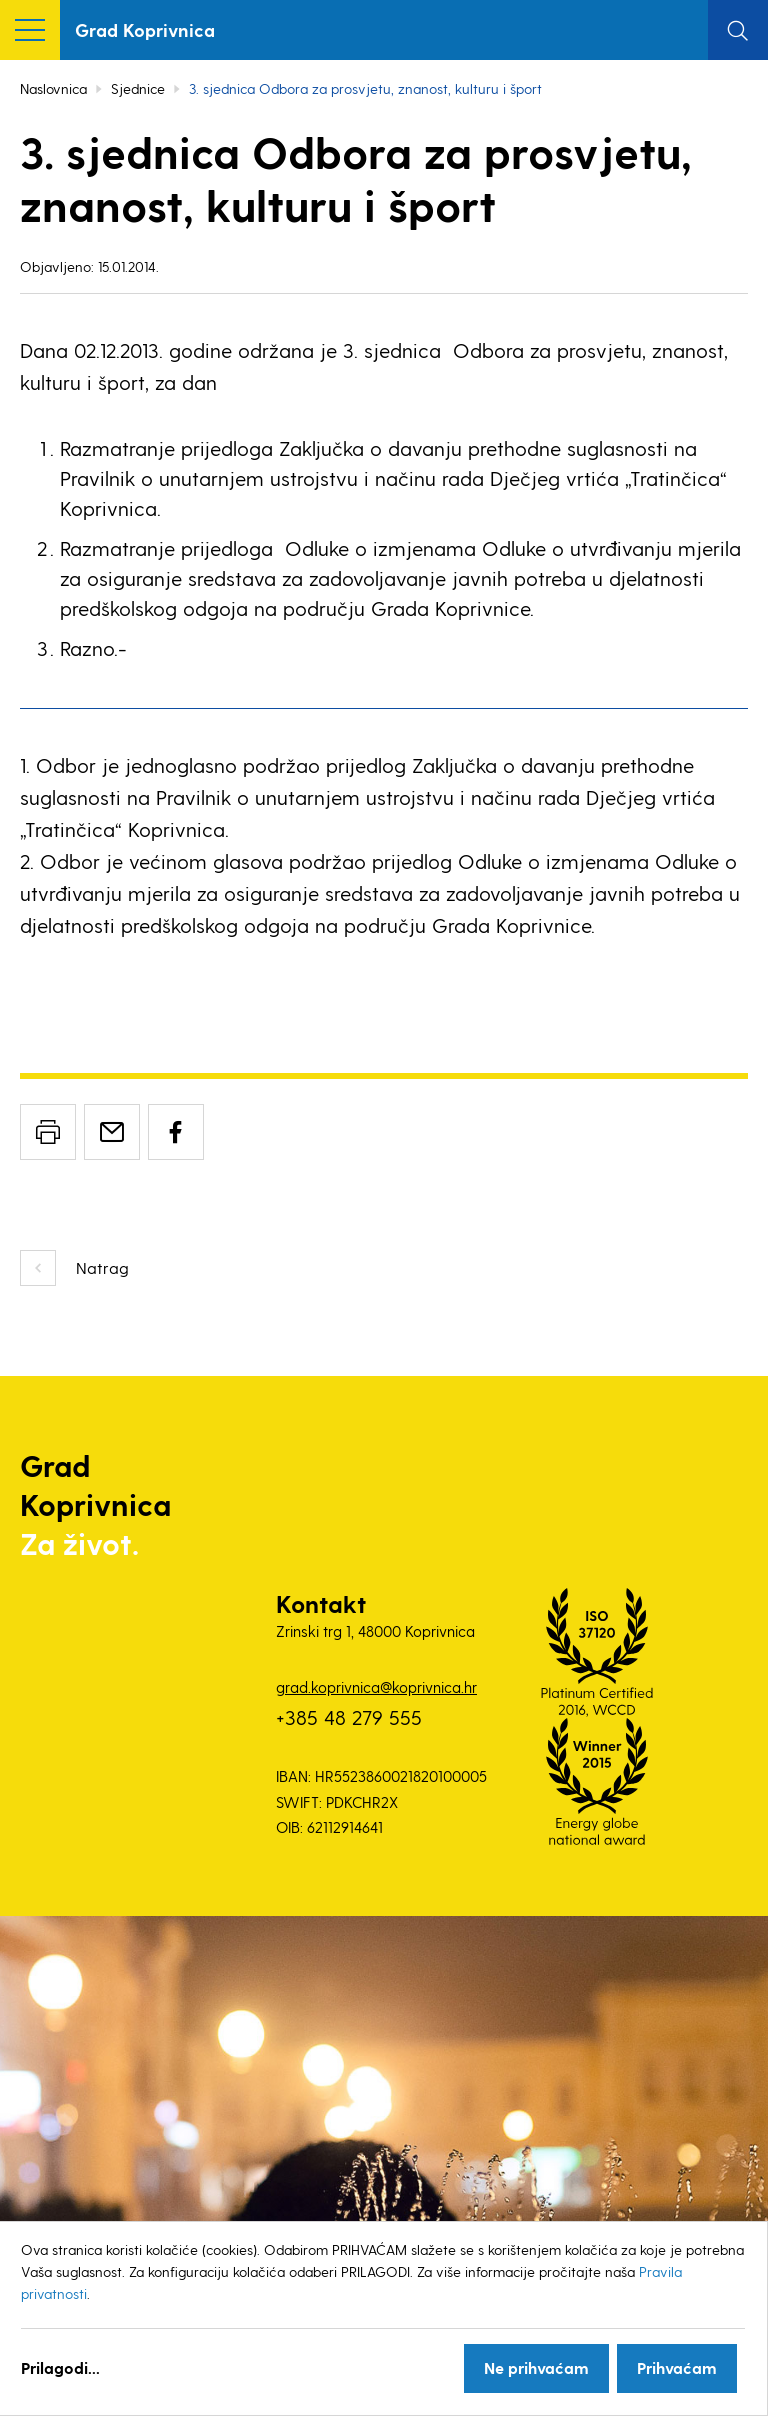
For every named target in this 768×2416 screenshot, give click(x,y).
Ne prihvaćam (536, 2367)
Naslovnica (53, 88)
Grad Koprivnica (145, 29)
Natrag (102, 1267)
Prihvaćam (677, 2367)
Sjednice (138, 88)
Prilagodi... (60, 2367)
